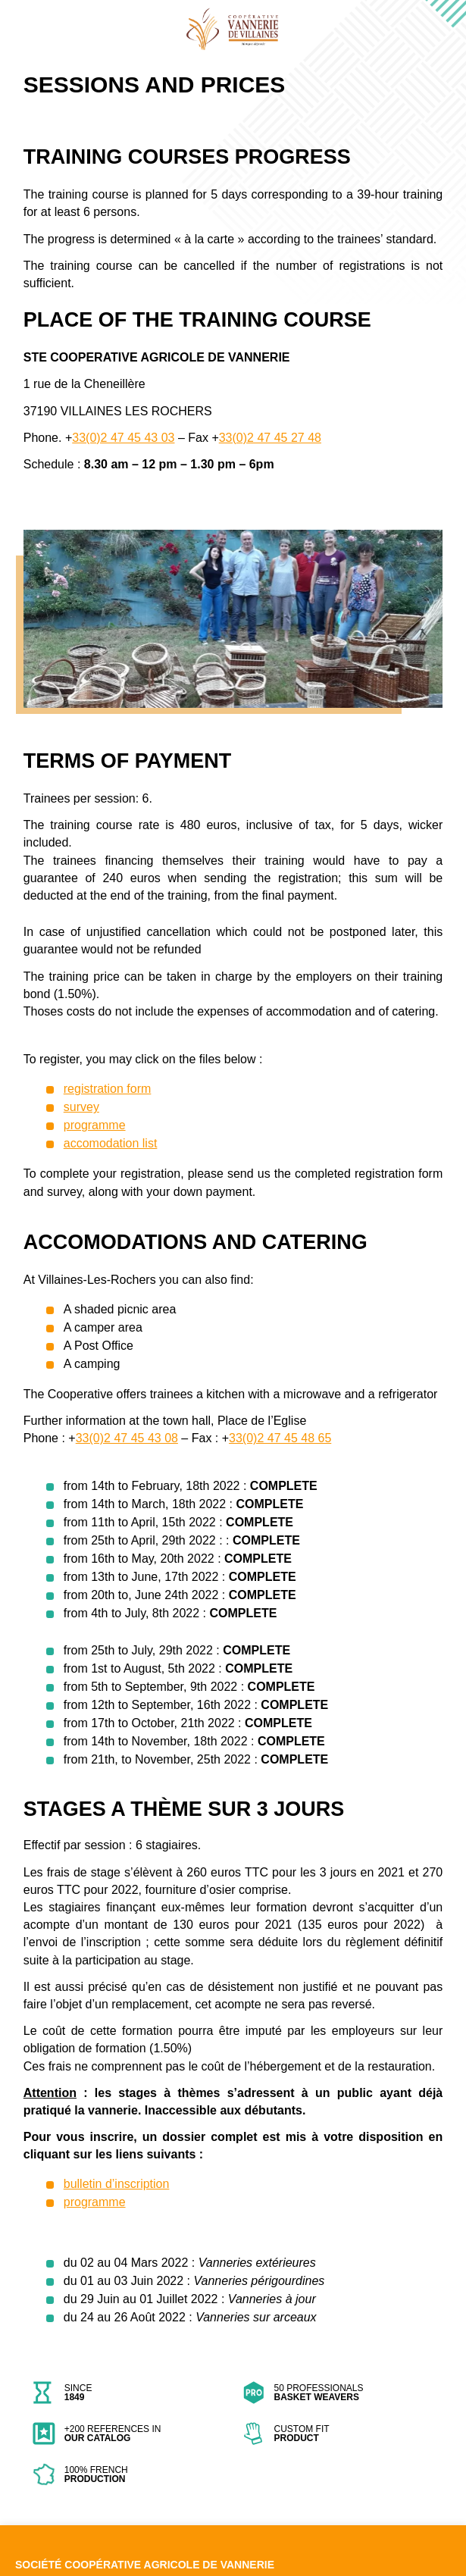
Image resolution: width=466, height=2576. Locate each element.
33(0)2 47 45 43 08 (127, 1438)
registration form (108, 1088)
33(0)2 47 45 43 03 (123, 437)
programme (95, 1125)
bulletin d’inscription (117, 2183)
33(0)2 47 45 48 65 (280, 1438)
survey (81, 1106)
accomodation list (111, 1143)
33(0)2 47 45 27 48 (270, 437)
